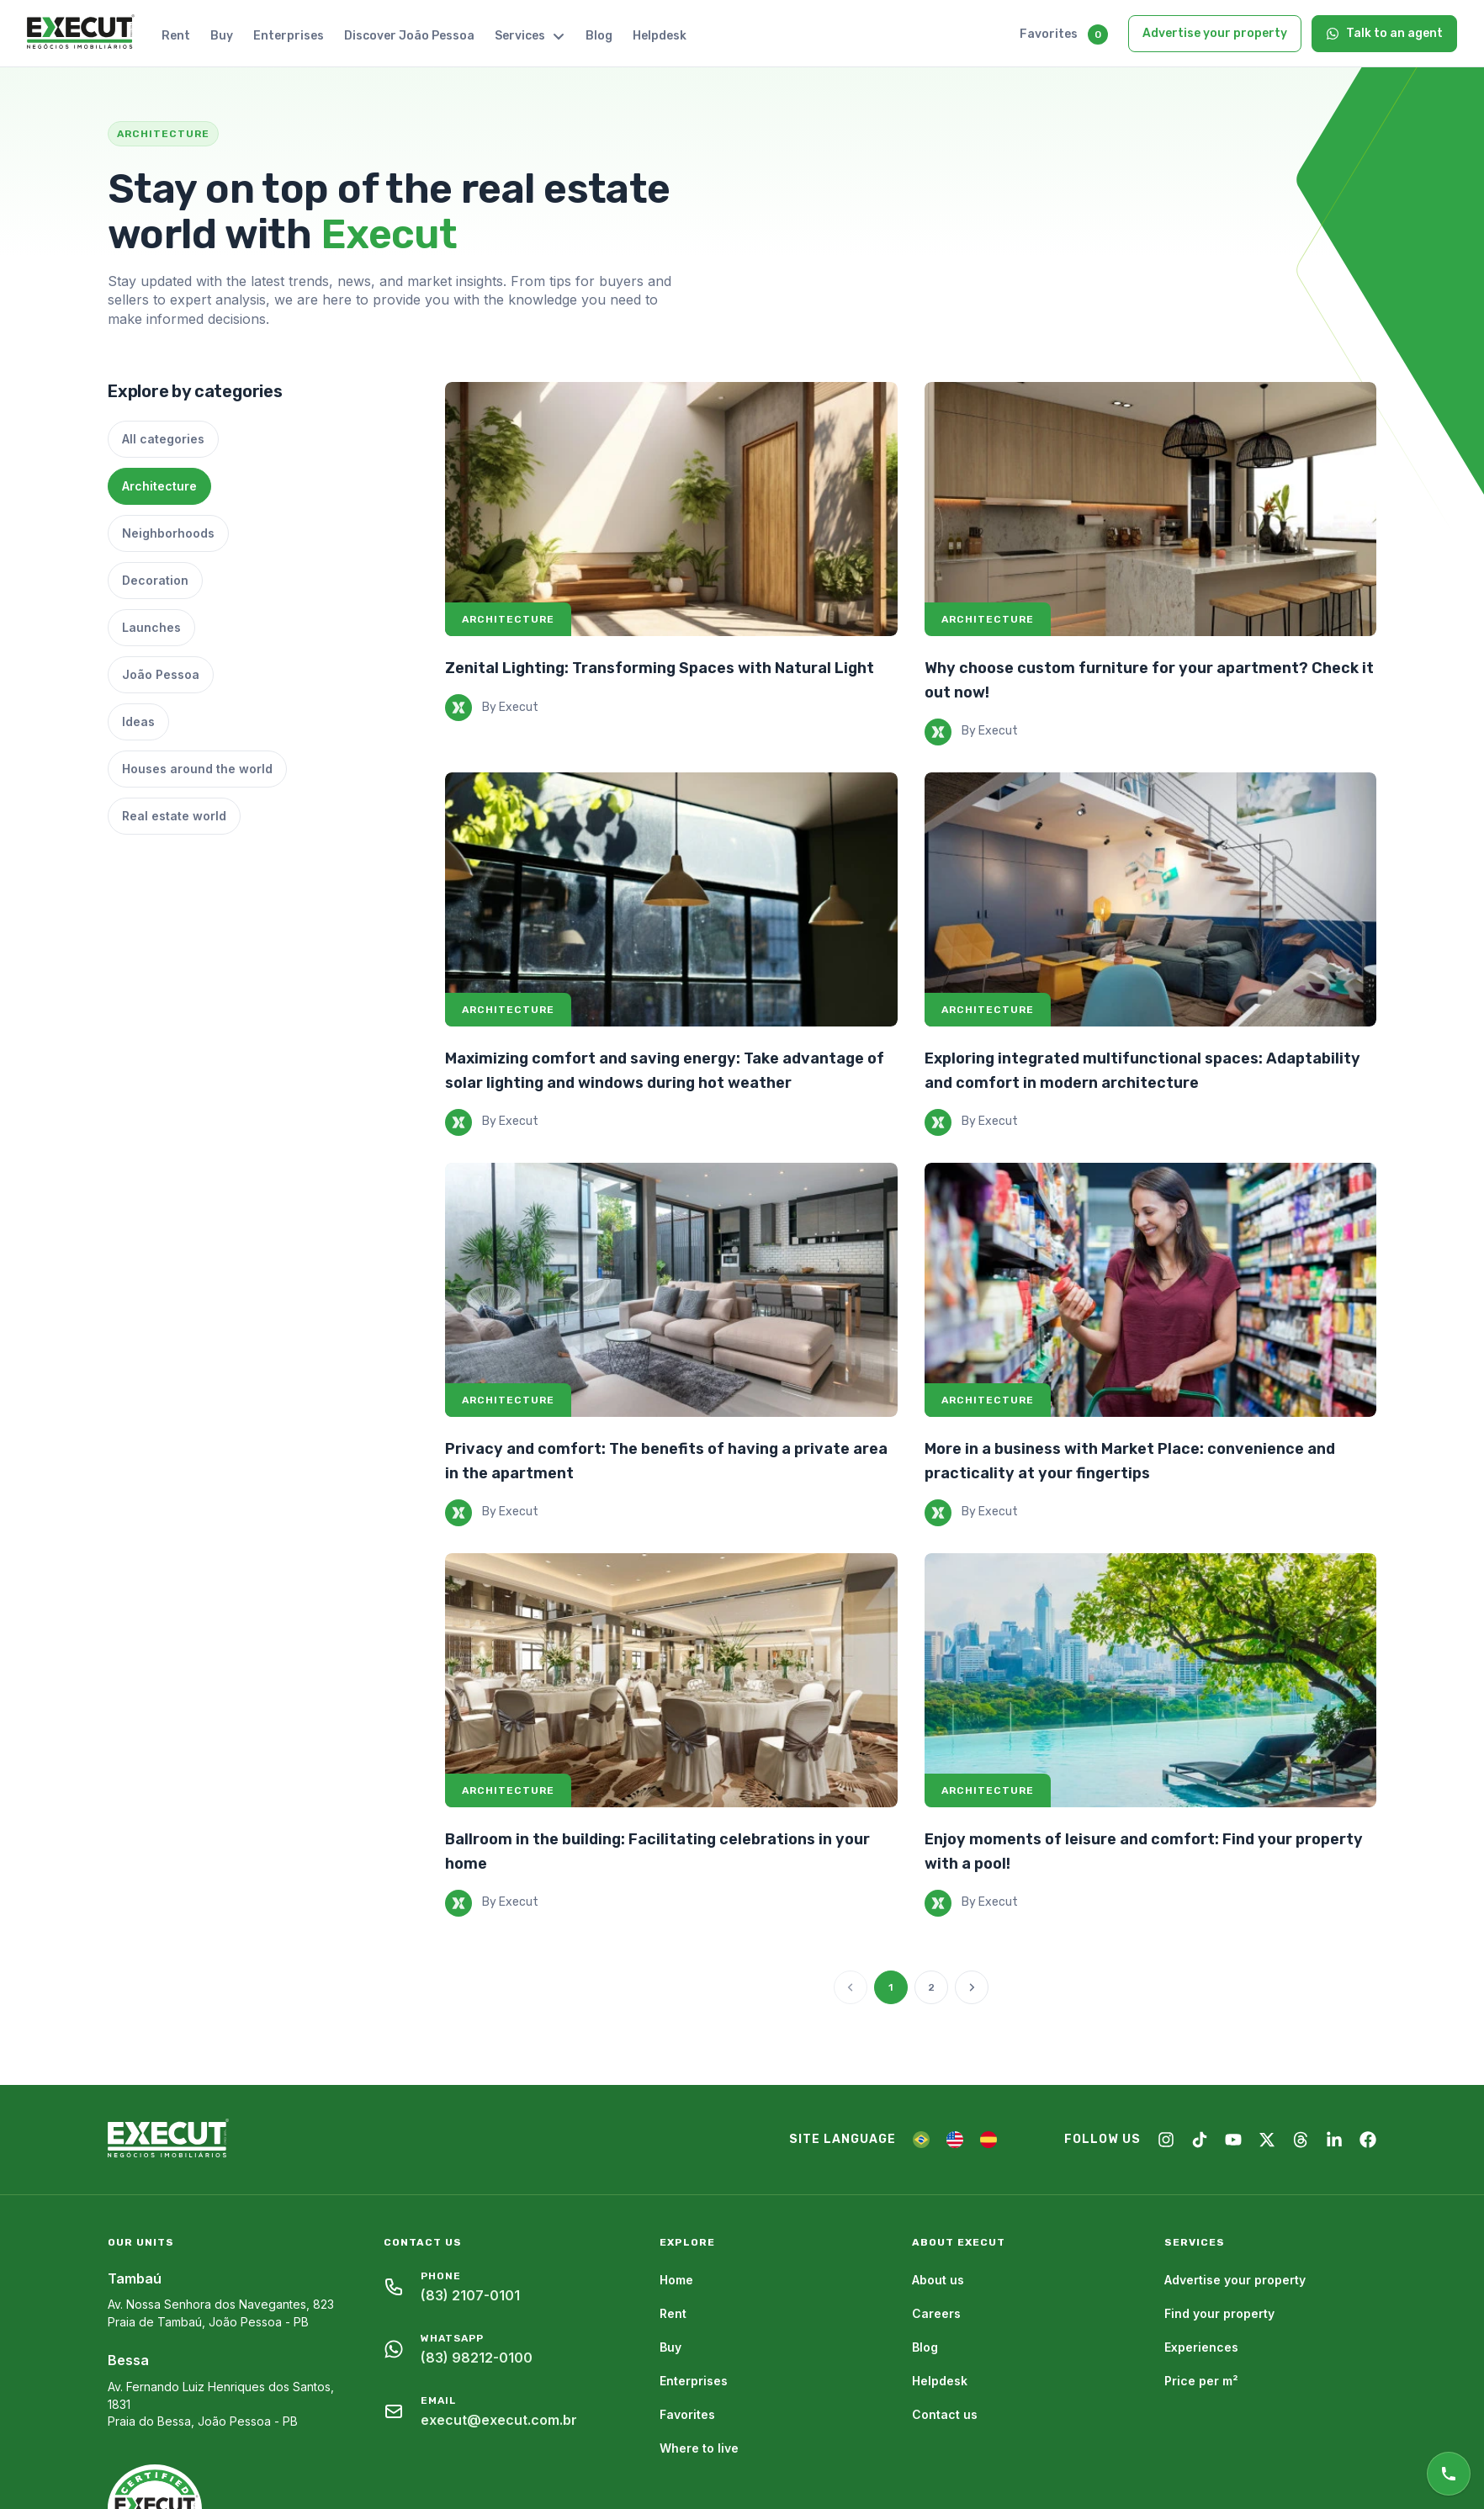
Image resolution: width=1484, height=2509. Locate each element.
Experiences (1201, 2347)
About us (938, 2280)
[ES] (988, 2139)
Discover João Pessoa (409, 36)
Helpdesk (659, 36)
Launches (151, 627)
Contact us (945, 2414)
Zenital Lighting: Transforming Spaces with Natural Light (659, 668)
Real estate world (174, 816)
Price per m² (1201, 2381)
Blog (599, 36)
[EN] (954, 2139)
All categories (163, 439)
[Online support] (1449, 2474)
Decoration (155, 580)
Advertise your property (1214, 33)
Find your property (1219, 2313)
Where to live (699, 2448)
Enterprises (288, 36)
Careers (936, 2313)
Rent (176, 36)
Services (530, 36)
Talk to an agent (1384, 33)
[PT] (921, 2139)
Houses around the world (197, 768)
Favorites (1049, 34)
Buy (221, 36)
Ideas (138, 721)
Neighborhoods (168, 533)
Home (676, 2280)
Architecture (159, 486)
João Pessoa (160, 674)
